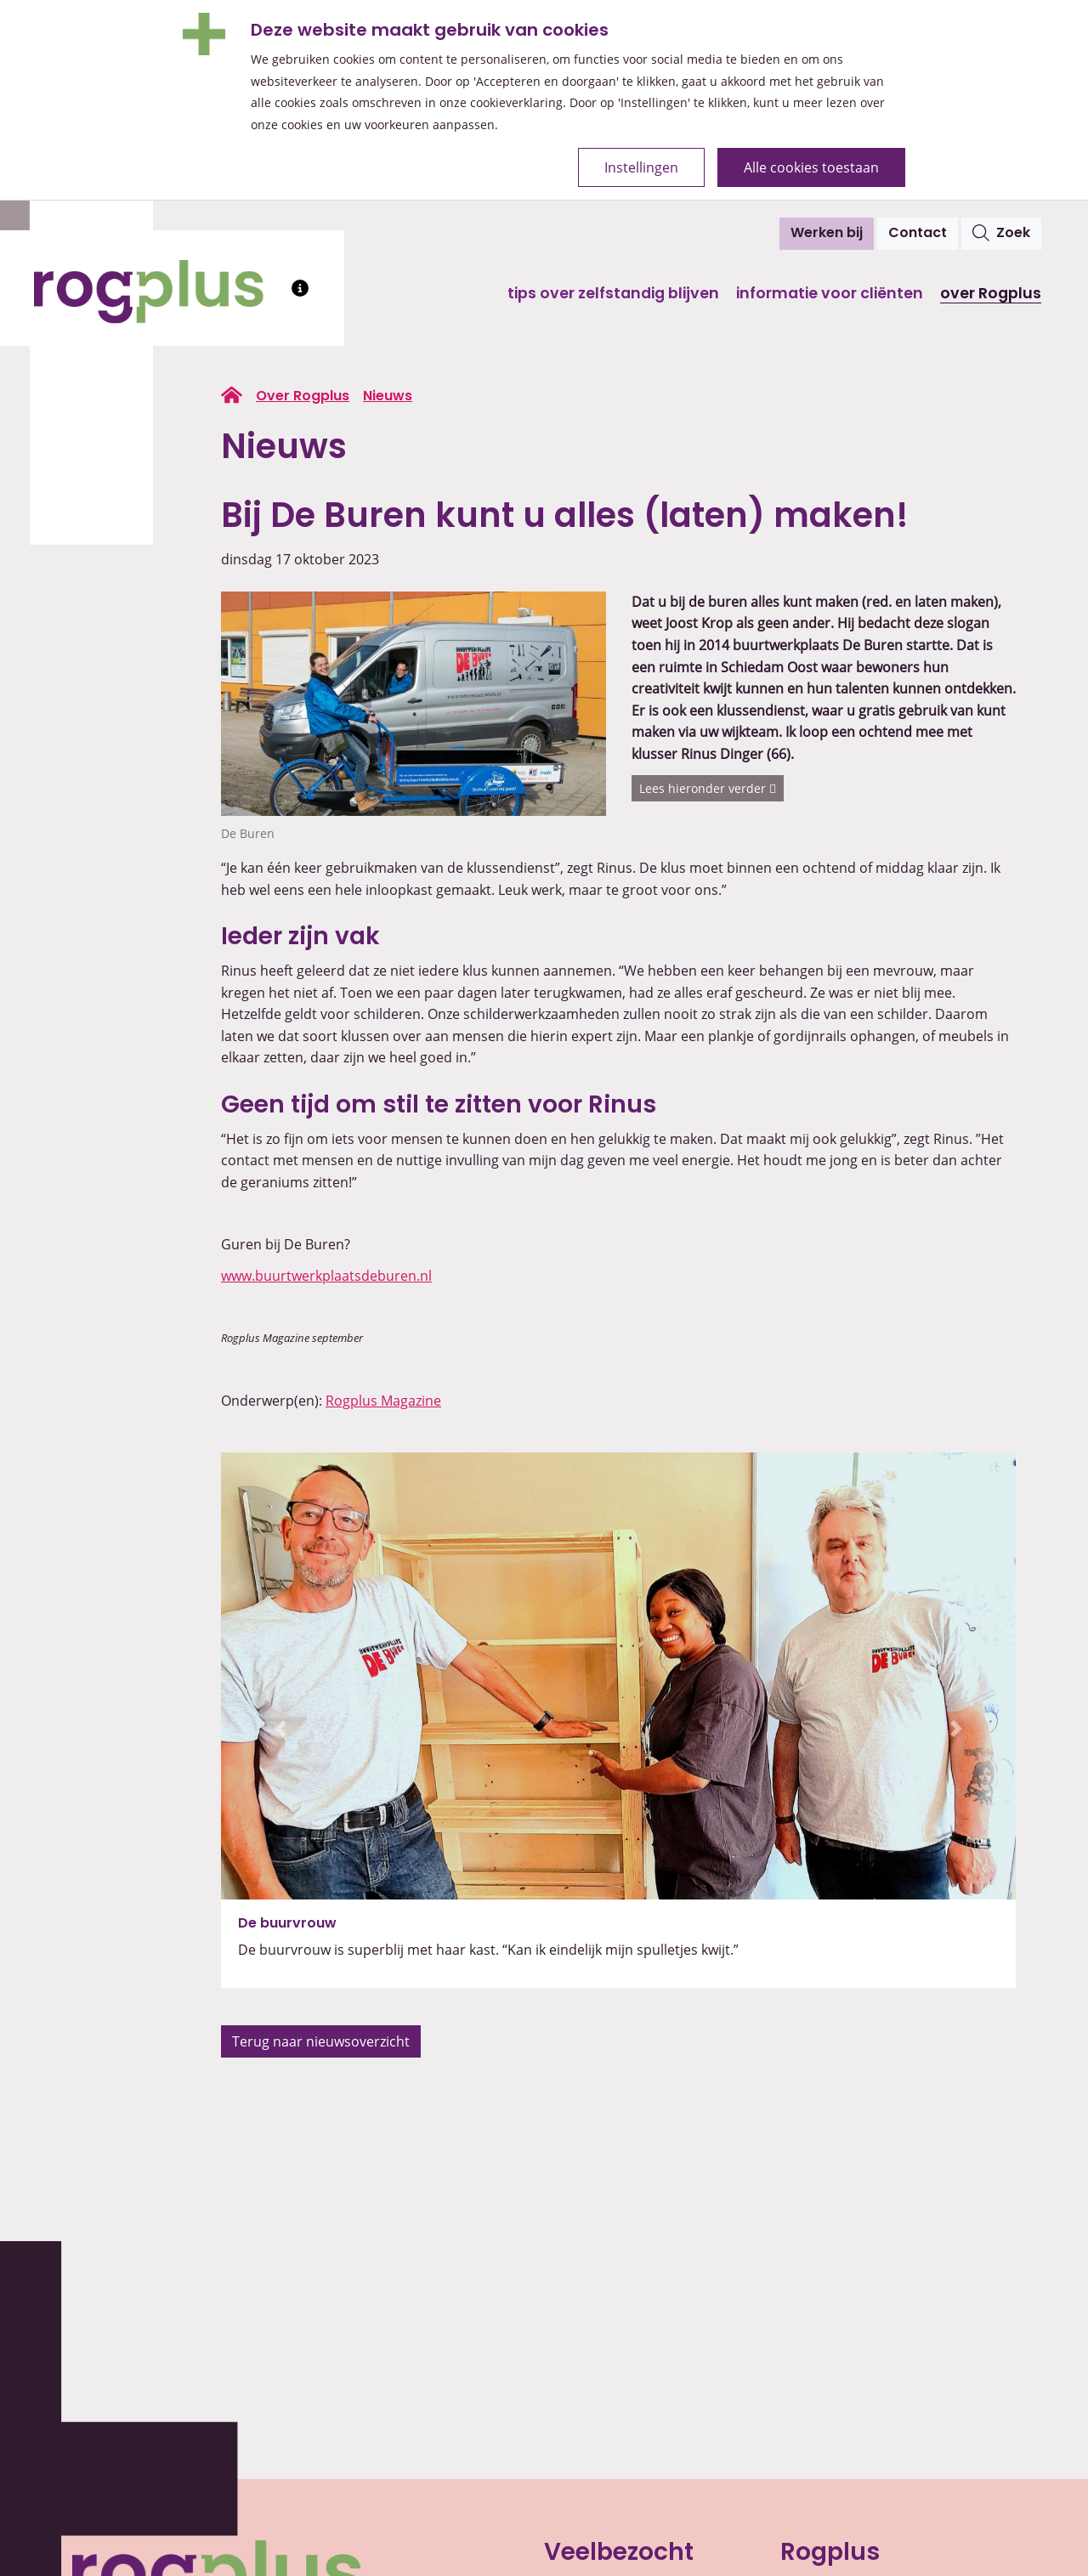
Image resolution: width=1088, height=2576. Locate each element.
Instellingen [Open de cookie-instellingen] (641, 167)
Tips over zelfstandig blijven (613, 294)
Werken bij (826, 234)
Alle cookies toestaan (811, 167)
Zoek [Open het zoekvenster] (1001, 232)
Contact (917, 234)
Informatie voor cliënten (829, 294)
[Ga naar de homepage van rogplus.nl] (231, 395)
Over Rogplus (990, 294)
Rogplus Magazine (383, 1400)
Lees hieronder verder (707, 788)
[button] (280, 1728)
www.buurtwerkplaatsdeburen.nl (326, 1275)
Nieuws (387, 397)
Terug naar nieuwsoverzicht (321, 2041)
